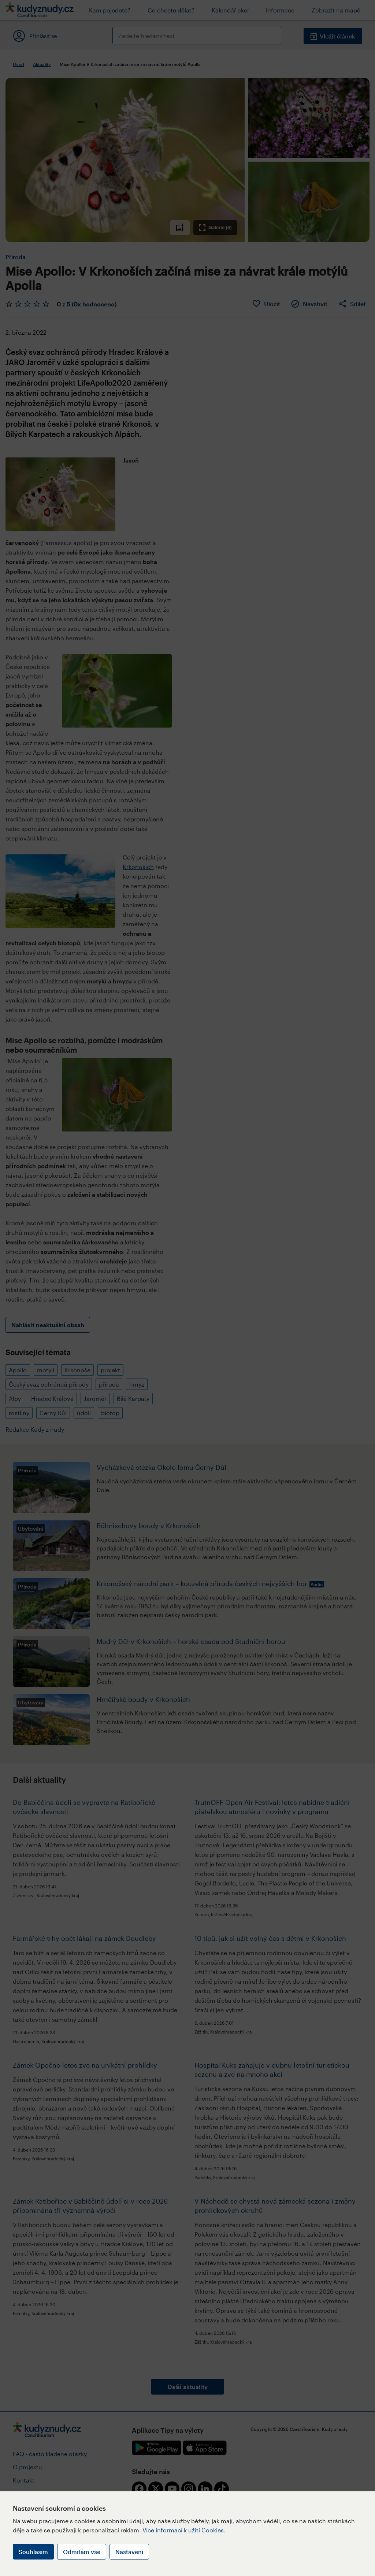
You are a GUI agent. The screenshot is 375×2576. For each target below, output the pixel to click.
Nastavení (129, 2551)
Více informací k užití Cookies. (184, 2530)
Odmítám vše (81, 2551)
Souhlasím (33, 2551)
